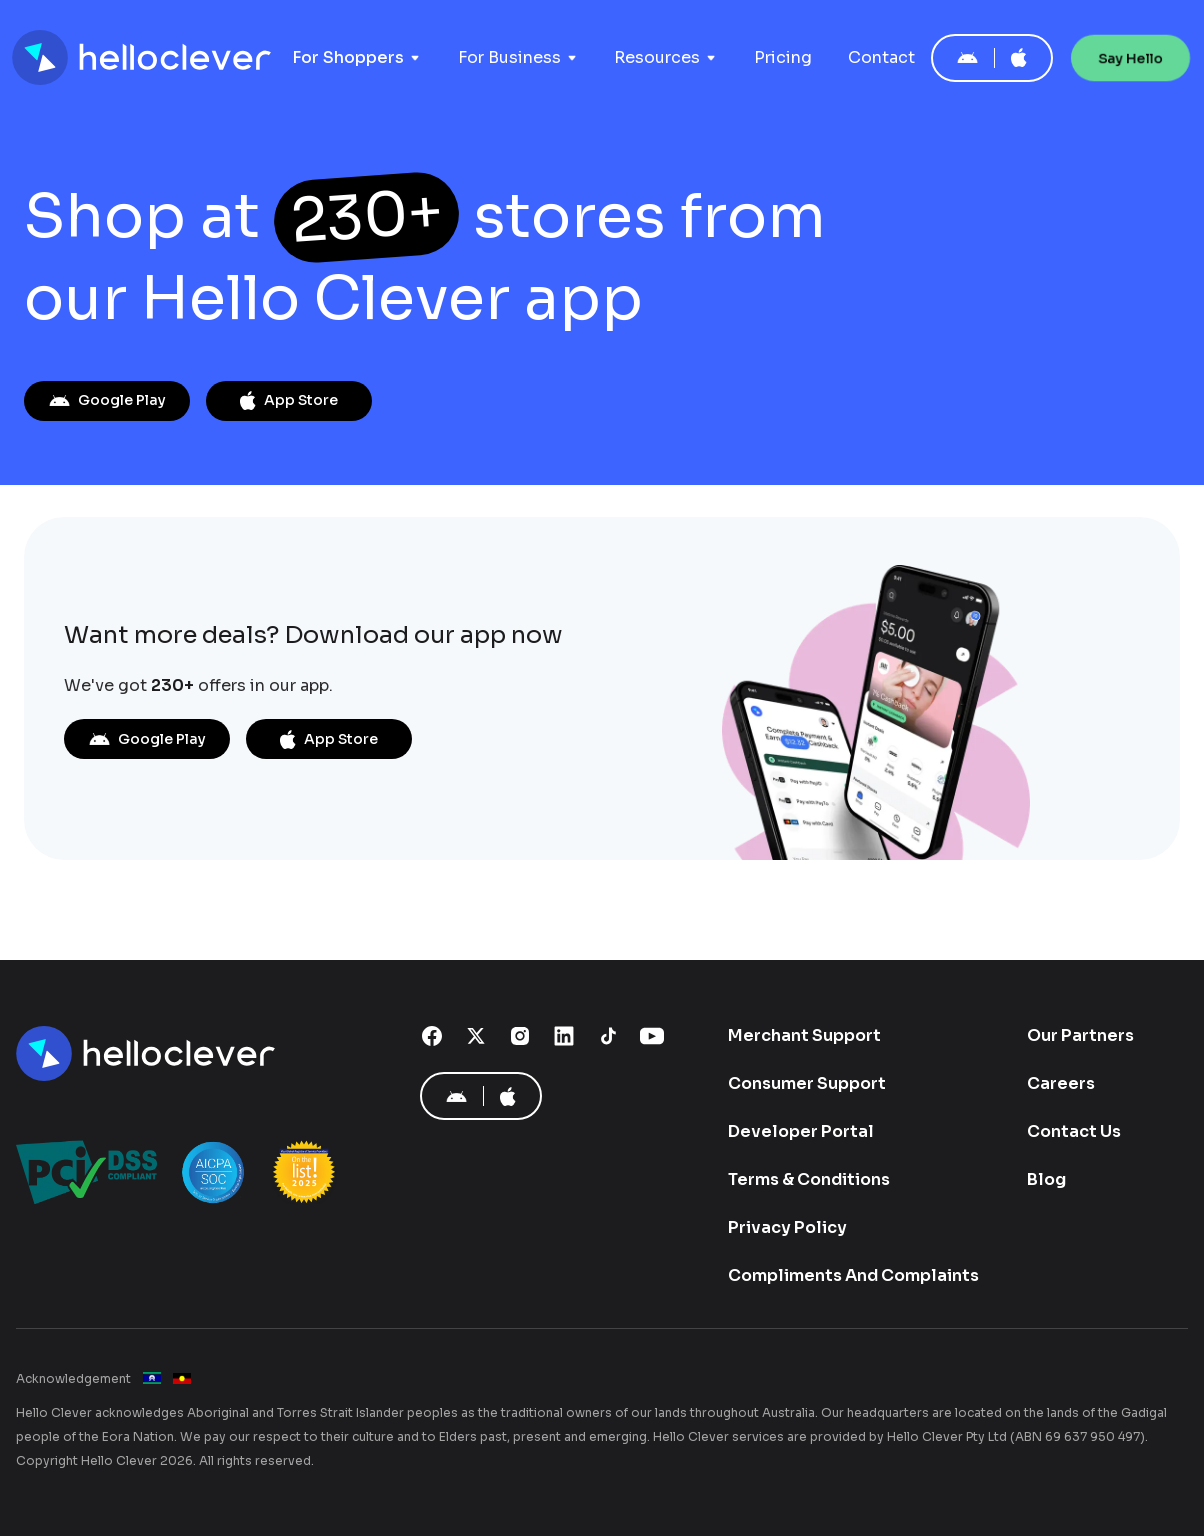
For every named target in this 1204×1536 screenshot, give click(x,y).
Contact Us (1074, 1131)
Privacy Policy (787, 1227)
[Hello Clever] (148, 1054)
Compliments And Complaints (853, 1275)
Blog (1046, 1179)
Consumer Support (807, 1083)
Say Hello (1130, 58)
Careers (1061, 1083)
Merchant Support (804, 1035)
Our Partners (1080, 1035)
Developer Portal (801, 1131)
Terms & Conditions (809, 1179)
